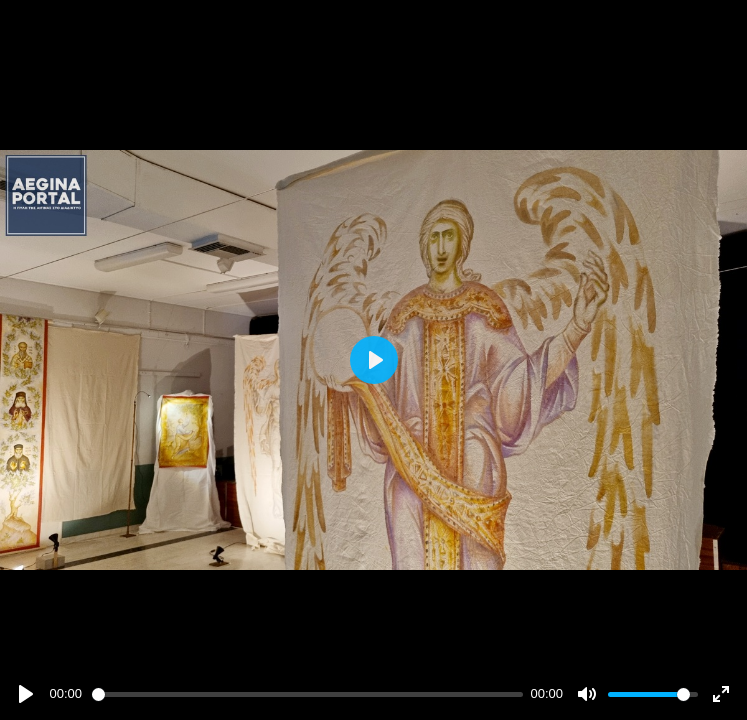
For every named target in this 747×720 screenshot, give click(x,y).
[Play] (26, 694)
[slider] (307, 694)
